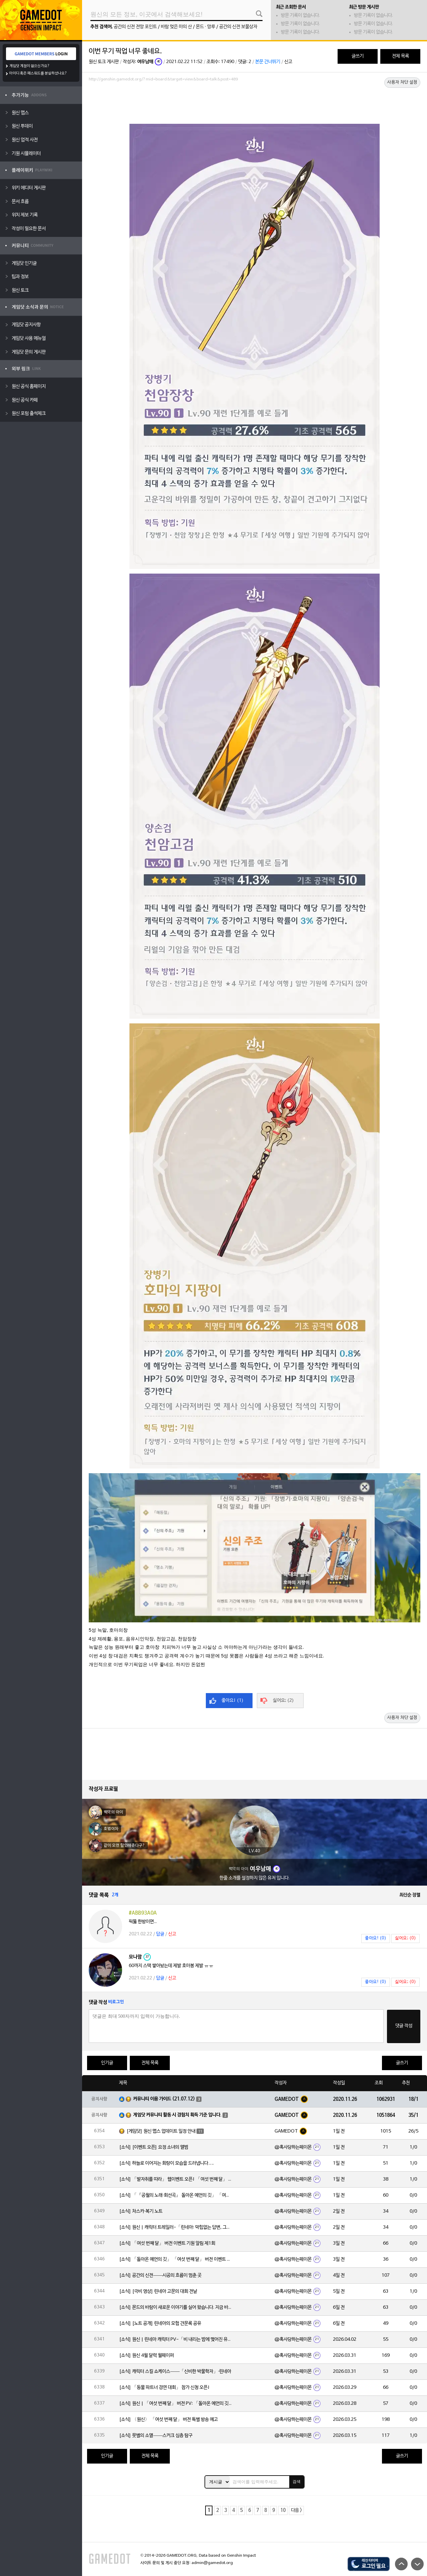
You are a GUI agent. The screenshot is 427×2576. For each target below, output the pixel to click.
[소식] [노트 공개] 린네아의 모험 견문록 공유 (160, 2323)
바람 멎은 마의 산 (176, 26)
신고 (288, 61)
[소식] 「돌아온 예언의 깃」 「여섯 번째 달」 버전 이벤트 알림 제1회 (176, 2259)
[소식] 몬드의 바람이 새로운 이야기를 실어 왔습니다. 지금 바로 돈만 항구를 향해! (176, 2307)
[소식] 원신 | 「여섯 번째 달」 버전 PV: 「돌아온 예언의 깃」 (176, 2403)
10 (283, 2510)
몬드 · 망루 (205, 26)
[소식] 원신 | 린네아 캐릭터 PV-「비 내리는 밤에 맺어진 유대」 (176, 2339)
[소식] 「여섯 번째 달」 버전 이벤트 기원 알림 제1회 (167, 2243)
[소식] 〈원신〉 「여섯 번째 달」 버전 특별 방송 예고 (168, 2419)
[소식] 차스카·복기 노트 (140, 2211)
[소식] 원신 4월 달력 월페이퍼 (146, 2355)
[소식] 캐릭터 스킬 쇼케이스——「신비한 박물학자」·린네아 (175, 2371)
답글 (160, 1934)
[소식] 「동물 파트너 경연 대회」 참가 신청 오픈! (164, 2387)
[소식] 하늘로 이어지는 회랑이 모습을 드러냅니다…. (166, 2163)
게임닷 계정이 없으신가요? (29, 66)
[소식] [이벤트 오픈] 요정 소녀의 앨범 (153, 2147)
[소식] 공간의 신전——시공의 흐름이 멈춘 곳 (160, 2275)
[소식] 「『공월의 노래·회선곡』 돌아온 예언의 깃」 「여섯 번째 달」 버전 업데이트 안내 (176, 2195)
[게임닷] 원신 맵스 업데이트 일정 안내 (160, 2131)
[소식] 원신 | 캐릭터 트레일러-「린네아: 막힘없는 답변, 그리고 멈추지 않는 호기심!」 (176, 2227)
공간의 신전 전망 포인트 (135, 26)
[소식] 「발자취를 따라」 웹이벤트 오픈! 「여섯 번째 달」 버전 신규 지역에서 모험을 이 (176, 2179)
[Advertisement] (254, 102)
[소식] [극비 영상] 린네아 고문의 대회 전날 (158, 2291)
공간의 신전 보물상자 (238, 26)
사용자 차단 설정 (402, 82)
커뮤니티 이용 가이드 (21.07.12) (164, 2099)
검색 (297, 2481)
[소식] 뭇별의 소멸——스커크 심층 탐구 (155, 2435)
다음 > (296, 2510)
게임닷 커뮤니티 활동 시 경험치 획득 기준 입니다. (177, 2115)
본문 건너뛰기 (267, 61)
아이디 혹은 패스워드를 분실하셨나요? (38, 73)
